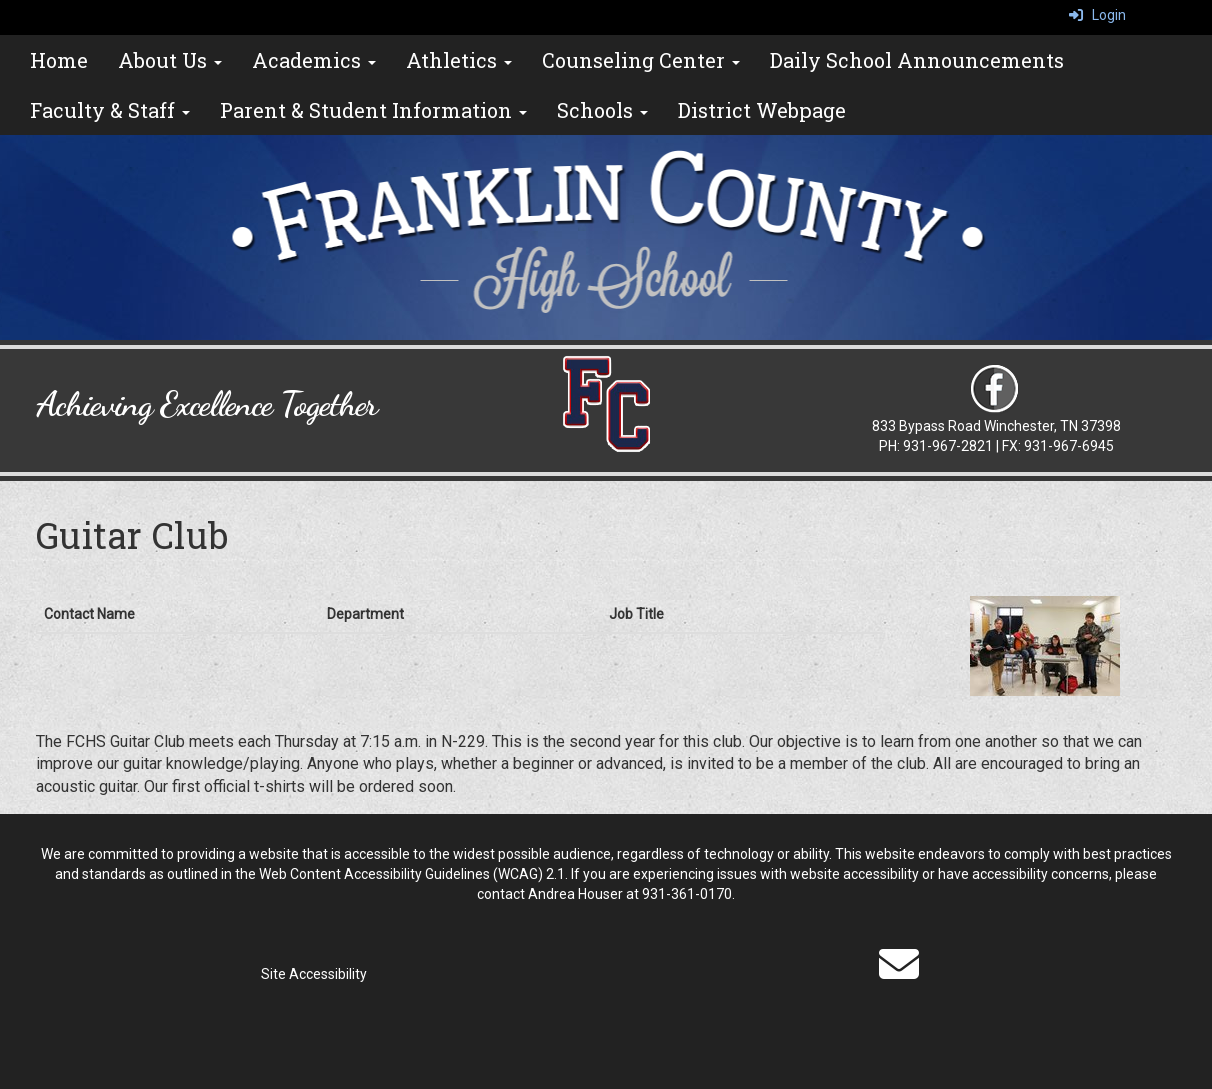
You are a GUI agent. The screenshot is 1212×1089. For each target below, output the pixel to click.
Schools (602, 110)
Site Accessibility (314, 974)
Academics (314, 60)
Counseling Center (641, 60)
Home (59, 60)
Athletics (459, 60)
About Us (170, 60)
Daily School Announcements (917, 60)
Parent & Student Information (373, 110)
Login (1097, 15)
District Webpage (762, 110)
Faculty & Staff (110, 110)
